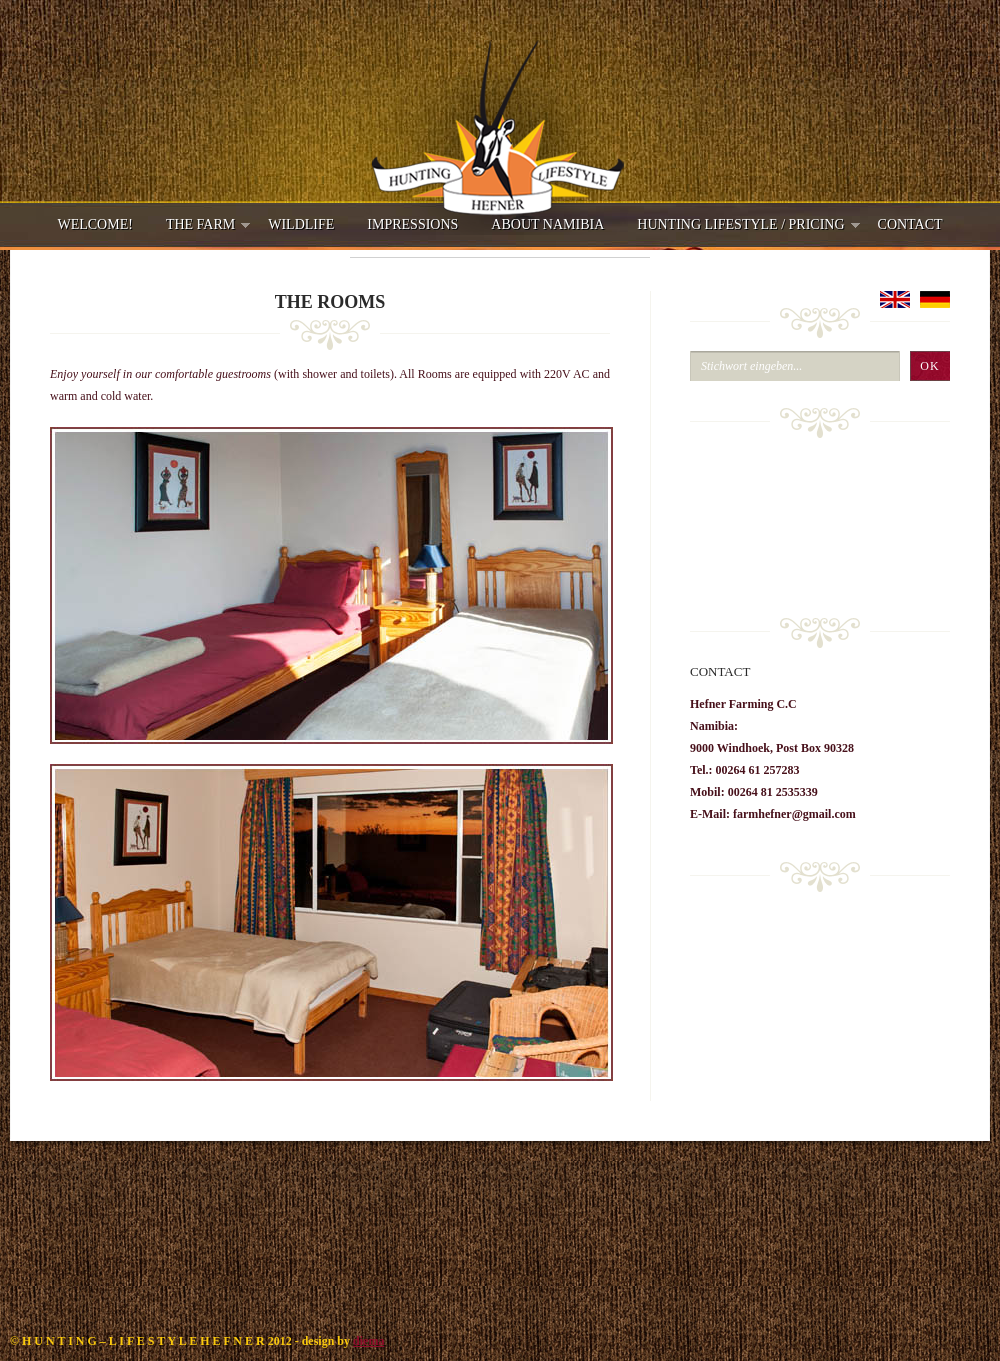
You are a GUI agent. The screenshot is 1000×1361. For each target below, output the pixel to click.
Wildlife (301, 224)
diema (368, 1341)
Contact (910, 224)
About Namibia (547, 224)
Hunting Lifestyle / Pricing (740, 231)
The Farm (200, 231)
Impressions (412, 224)
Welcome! (94, 224)
